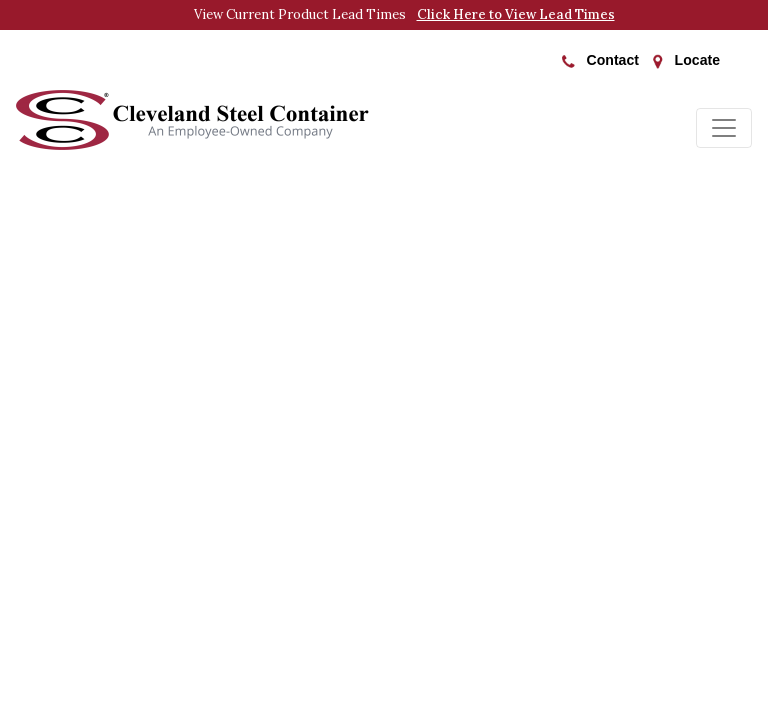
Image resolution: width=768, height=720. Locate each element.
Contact (600, 60)
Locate (686, 60)
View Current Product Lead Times (404, 15)
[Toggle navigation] (724, 128)
